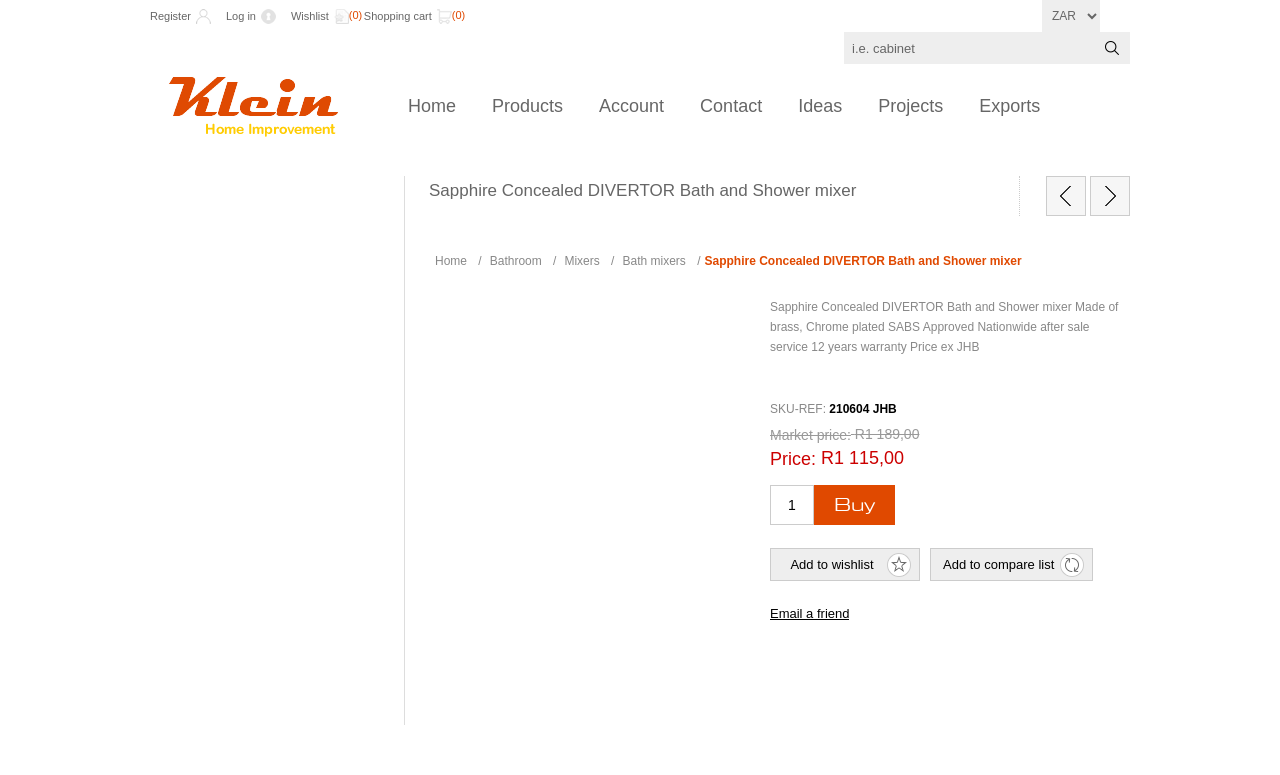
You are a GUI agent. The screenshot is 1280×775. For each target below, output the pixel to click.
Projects (910, 106)
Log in (241, 16)
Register (170, 16)
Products (527, 106)
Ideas (820, 106)
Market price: (810, 435)
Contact (731, 106)
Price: (793, 459)
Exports (1009, 106)
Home (432, 106)
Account (631, 106)
